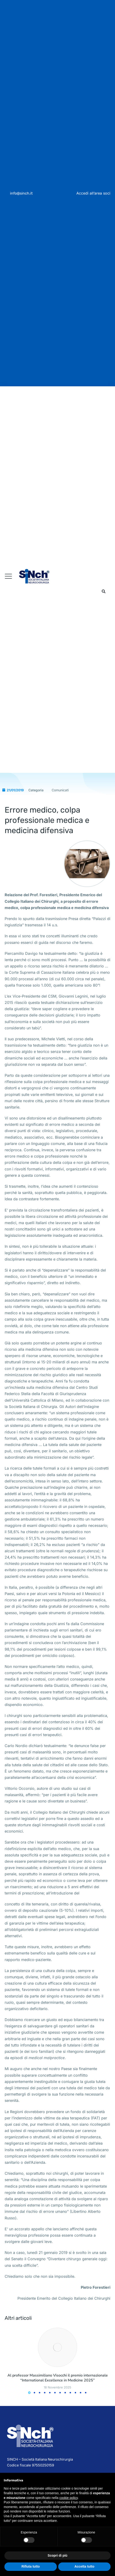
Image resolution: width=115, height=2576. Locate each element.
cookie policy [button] (68, 2498)
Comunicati (60, 790)
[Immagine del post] (57, 2347)
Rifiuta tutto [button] (30, 2566)
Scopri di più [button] (58, 2555)
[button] (103, 591)
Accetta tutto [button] (84, 2566)
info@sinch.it (21, 193)
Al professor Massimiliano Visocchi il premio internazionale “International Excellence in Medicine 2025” (57, 2378)
